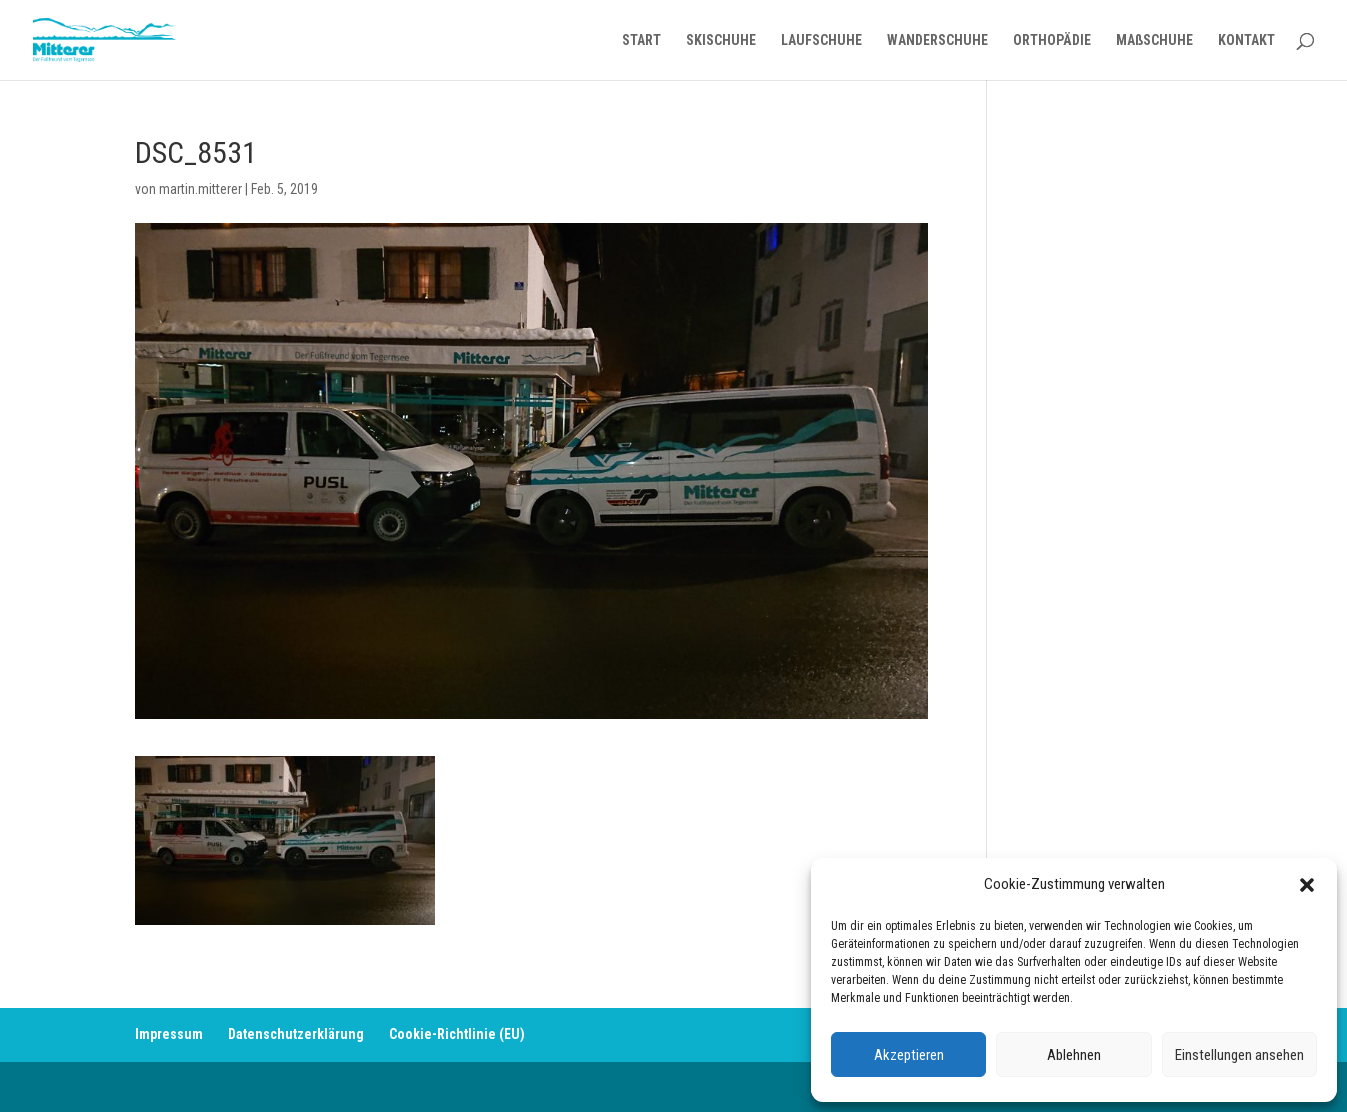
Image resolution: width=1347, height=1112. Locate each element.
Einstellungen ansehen (1239, 1055)
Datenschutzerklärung (296, 1034)
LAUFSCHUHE (821, 40)
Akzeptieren (909, 1055)
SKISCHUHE (721, 40)
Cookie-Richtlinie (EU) (457, 1034)
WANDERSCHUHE (937, 40)
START (641, 40)
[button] (1307, 885)
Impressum (169, 1034)
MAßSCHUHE (1154, 40)
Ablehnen (1074, 1055)
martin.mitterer (200, 189)
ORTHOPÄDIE (1052, 40)
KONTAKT (1246, 40)
